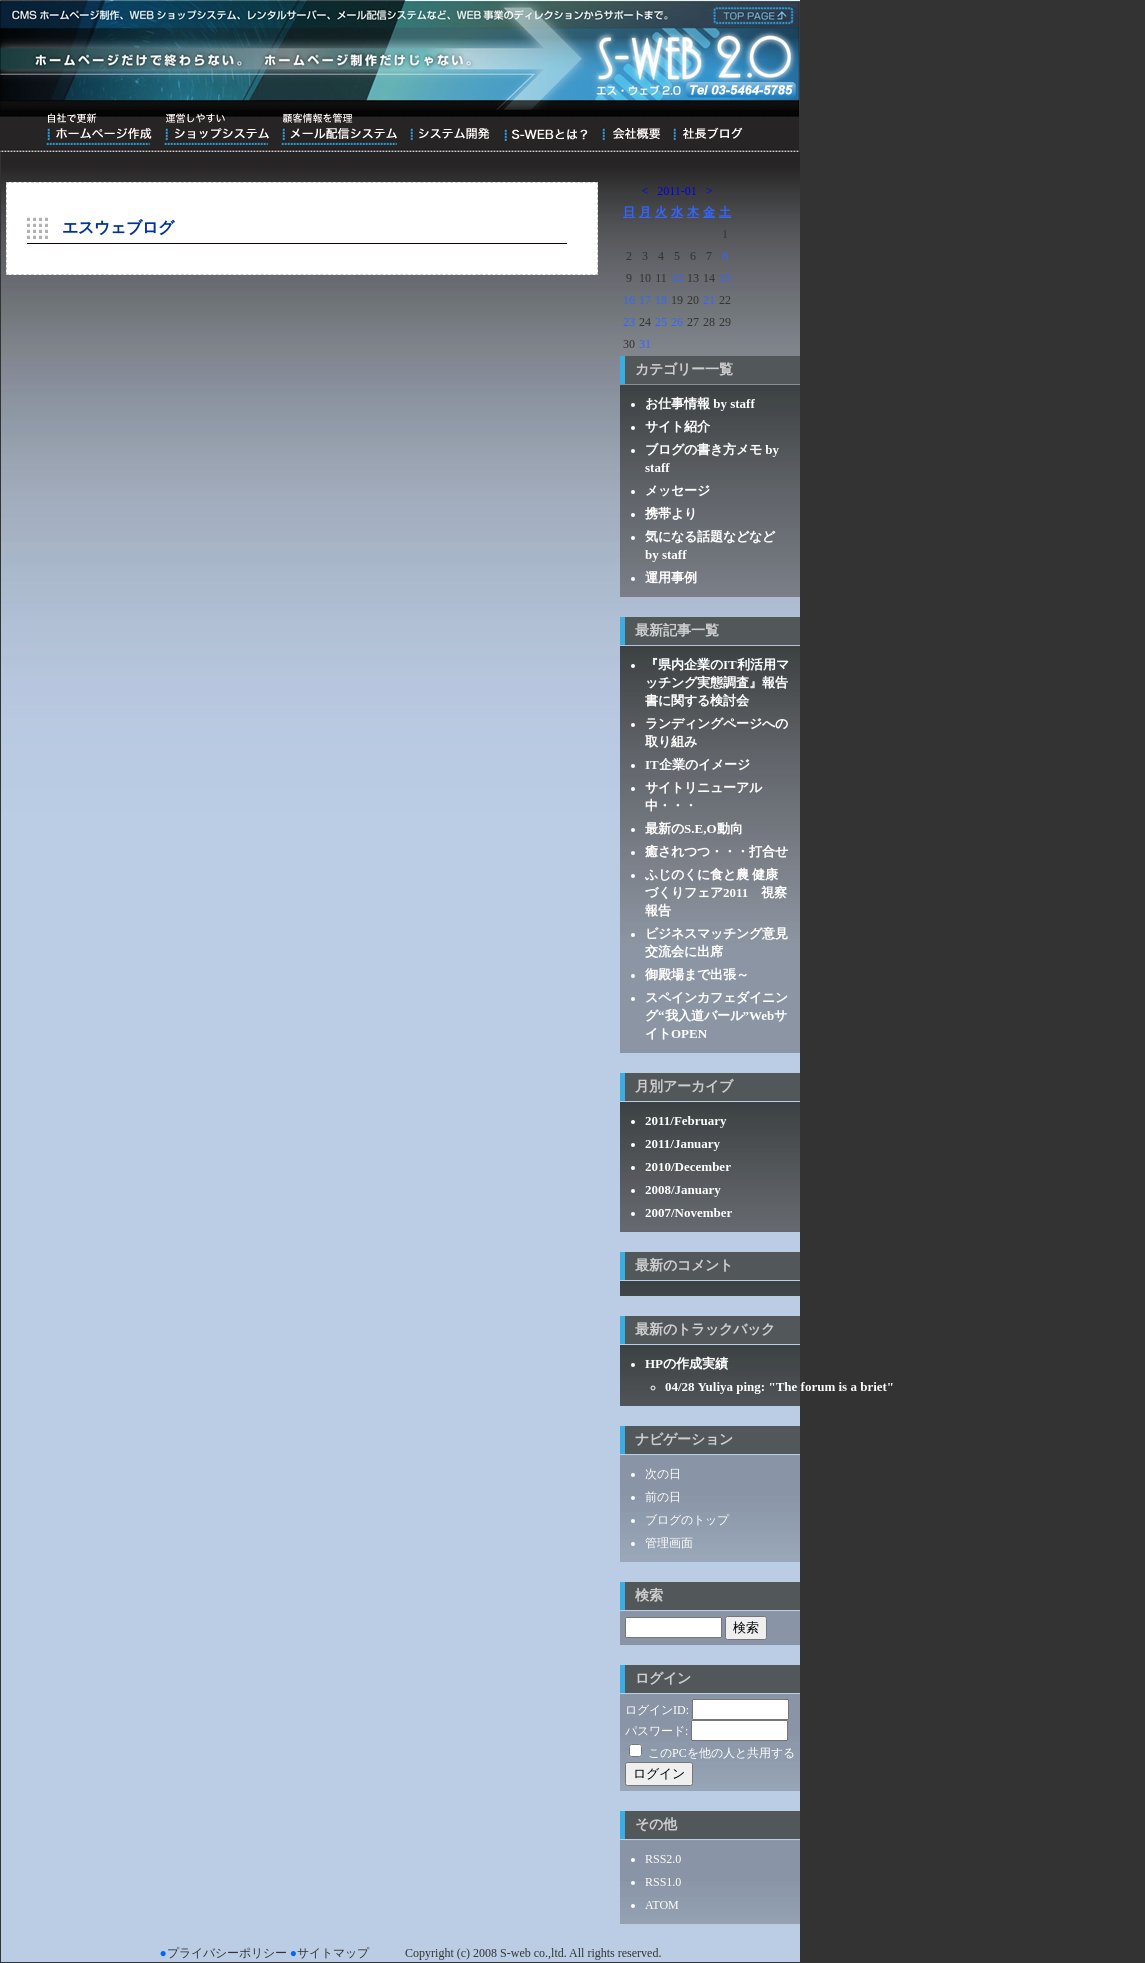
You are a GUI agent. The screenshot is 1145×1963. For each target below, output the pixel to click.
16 (629, 300)
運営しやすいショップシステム (216, 129)
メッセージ (677, 490)
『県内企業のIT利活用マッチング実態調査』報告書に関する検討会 (717, 682)
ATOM (662, 1905)
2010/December (688, 1166)
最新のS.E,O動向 (694, 828)
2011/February (686, 1120)
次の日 (663, 1474)
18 (661, 300)
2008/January (683, 1189)
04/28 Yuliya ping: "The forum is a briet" (779, 1386)
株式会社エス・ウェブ (750, 14)
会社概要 (630, 129)
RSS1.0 (663, 1882)
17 (645, 300)
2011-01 (677, 191)
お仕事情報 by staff (700, 403)
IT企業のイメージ (697, 764)
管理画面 (669, 1543)
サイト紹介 (677, 426)
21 (709, 300)
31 (645, 344)
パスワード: (656, 1731)
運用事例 (671, 577)
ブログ (707, 129)
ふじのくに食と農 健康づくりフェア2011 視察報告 (716, 892)
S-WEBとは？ (545, 129)
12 (677, 278)
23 (629, 322)
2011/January (682, 1143)
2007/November (688, 1212)
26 (677, 322)
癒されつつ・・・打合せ (716, 851)
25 (661, 322)
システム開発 (449, 129)
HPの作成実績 (686, 1363)
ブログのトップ (687, 1520)
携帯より (671, 513)
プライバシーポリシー (227, 1953)
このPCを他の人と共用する (721, 1753)
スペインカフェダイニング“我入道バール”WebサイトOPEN (716, 1015)
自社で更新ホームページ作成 (99, 129)
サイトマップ (333, 1953)
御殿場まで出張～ (697, 974)
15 (725, 278)
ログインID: (657, 1710)
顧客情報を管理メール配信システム (339, 129)
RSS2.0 (663, 1859)
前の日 (663, 1497)
